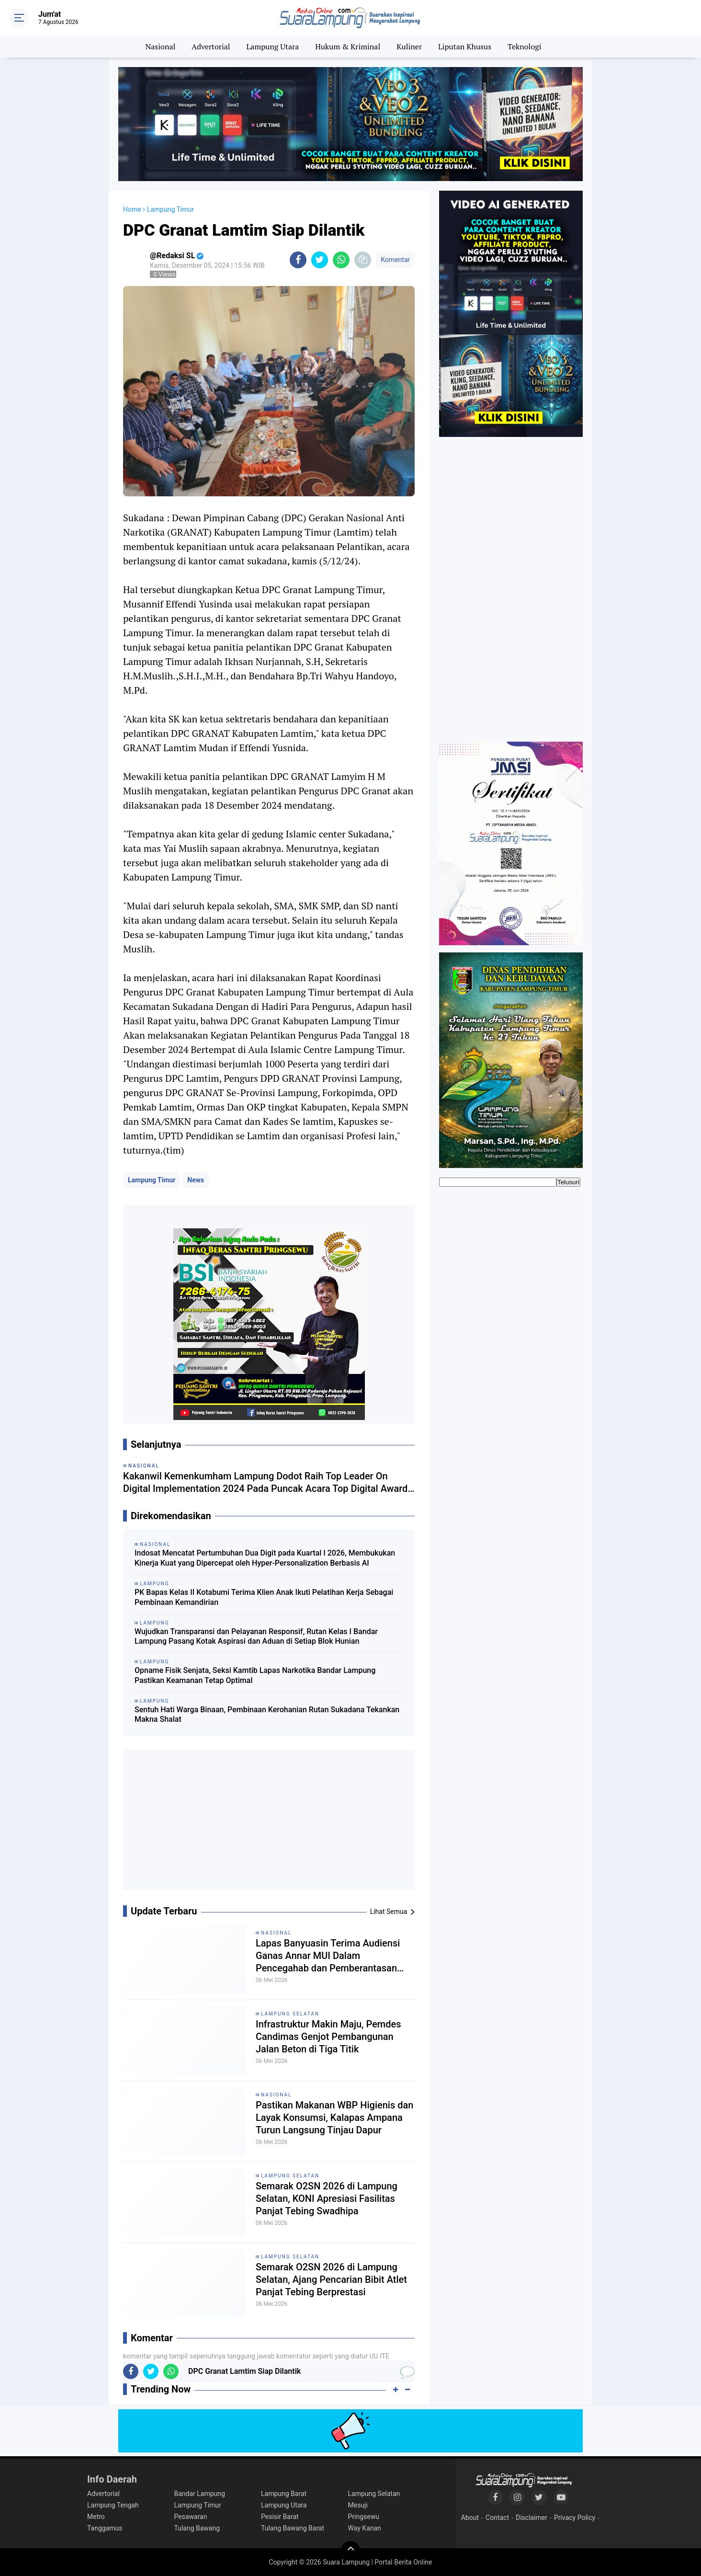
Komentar (395, 259)
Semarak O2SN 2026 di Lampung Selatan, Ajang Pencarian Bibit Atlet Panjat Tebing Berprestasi (331, 2279)
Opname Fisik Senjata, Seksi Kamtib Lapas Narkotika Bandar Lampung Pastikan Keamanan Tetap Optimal (255, 1675)
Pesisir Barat (280, 2516)
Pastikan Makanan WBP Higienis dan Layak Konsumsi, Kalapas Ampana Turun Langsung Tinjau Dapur (334, 2117)
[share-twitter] (319, 260)
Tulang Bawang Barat (292, 2528)
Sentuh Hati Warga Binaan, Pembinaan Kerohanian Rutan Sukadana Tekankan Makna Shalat (267, 1714)
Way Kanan (364, 2528)
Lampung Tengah (113, 2505)
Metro (96, 2516)
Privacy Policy (574, 2517)
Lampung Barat (283, 2493)
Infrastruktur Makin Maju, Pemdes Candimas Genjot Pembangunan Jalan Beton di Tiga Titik (328, 2036)
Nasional (161, 46)
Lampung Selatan (290, 2013)
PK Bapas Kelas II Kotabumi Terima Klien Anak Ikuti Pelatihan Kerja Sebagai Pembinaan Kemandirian (264, 1597)
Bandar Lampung (199, 2493)
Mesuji (358, 2505)
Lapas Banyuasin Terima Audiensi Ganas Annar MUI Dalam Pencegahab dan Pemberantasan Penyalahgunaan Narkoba (328, 1955)
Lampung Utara (273, 46)
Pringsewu (363, 2516)
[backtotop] (350, 2550)
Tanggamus (105, 2528)
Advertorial (211, 46)
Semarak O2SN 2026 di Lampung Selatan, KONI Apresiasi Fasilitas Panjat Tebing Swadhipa (326, 2198)
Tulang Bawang (197, 2528)
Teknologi (524, 46)
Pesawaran (190, 2516)
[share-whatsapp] (341, 260)
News (195, 1180)
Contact (497, 2517)
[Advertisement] (269, 1823)
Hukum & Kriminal (347, 46)
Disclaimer (531, 2517)
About (470, 2517)
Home (132, 209)
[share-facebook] (298, 260)
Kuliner (409, 46)
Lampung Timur (151, 1180)
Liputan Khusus (464, 46)
